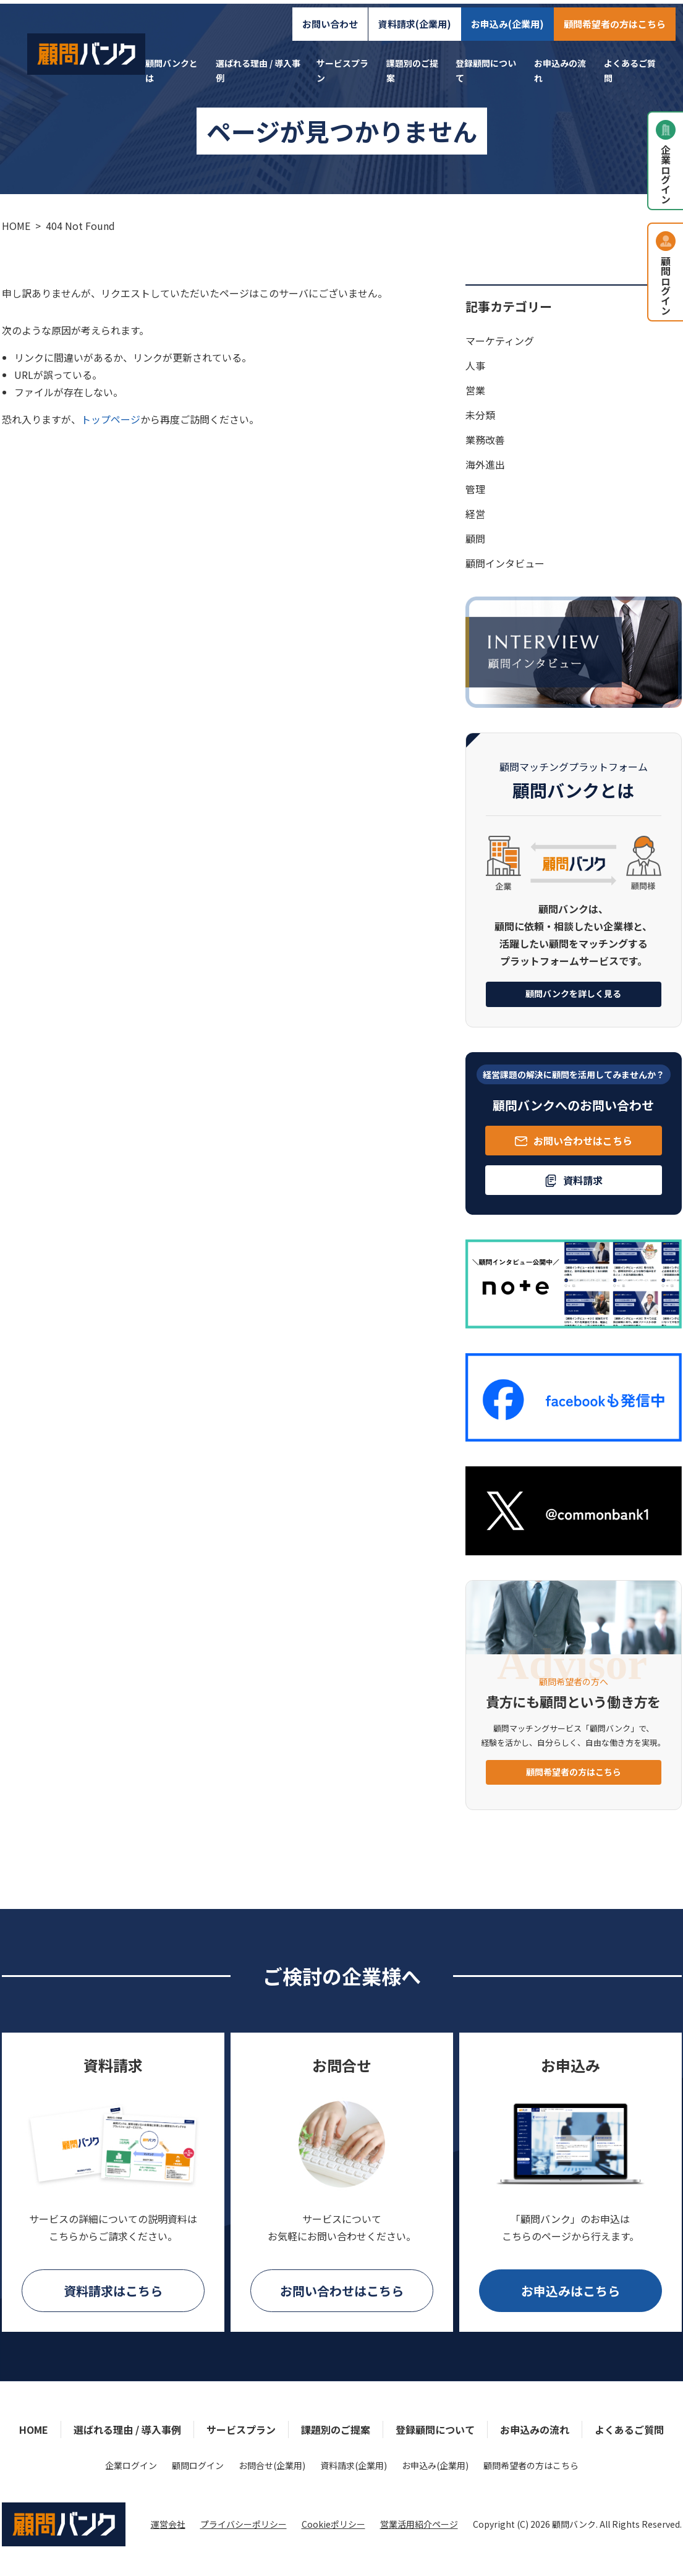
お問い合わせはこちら (342, 2291)
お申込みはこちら (570, 2291)
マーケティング (499, 340)
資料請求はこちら (113, 2291)
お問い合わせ (337, 16)
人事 (475, 365)
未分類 (480, 414)
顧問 (475, 538)
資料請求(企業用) (422, 16)
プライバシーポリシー (243, 2524)
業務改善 (485, 439)
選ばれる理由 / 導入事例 (127, 2429)
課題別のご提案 (335, 2429)
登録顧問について (435, 2429)
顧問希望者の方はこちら (622, 16)
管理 (475, 489)
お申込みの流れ (534, 2429)
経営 (475, 513)
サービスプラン (241, 2429)
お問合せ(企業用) (272, 2465)
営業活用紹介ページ (419, 2524)
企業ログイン (131, 2465)
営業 (475, 390)
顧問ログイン (198, 2465)
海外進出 (485, 464)
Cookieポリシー (333, 2524)
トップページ (110, 419)
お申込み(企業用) (514, 16)
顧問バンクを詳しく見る (573, 993)
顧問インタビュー (505, 563)
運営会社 (168, 2524)
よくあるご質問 (629, 2429)
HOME (33, 2429)
